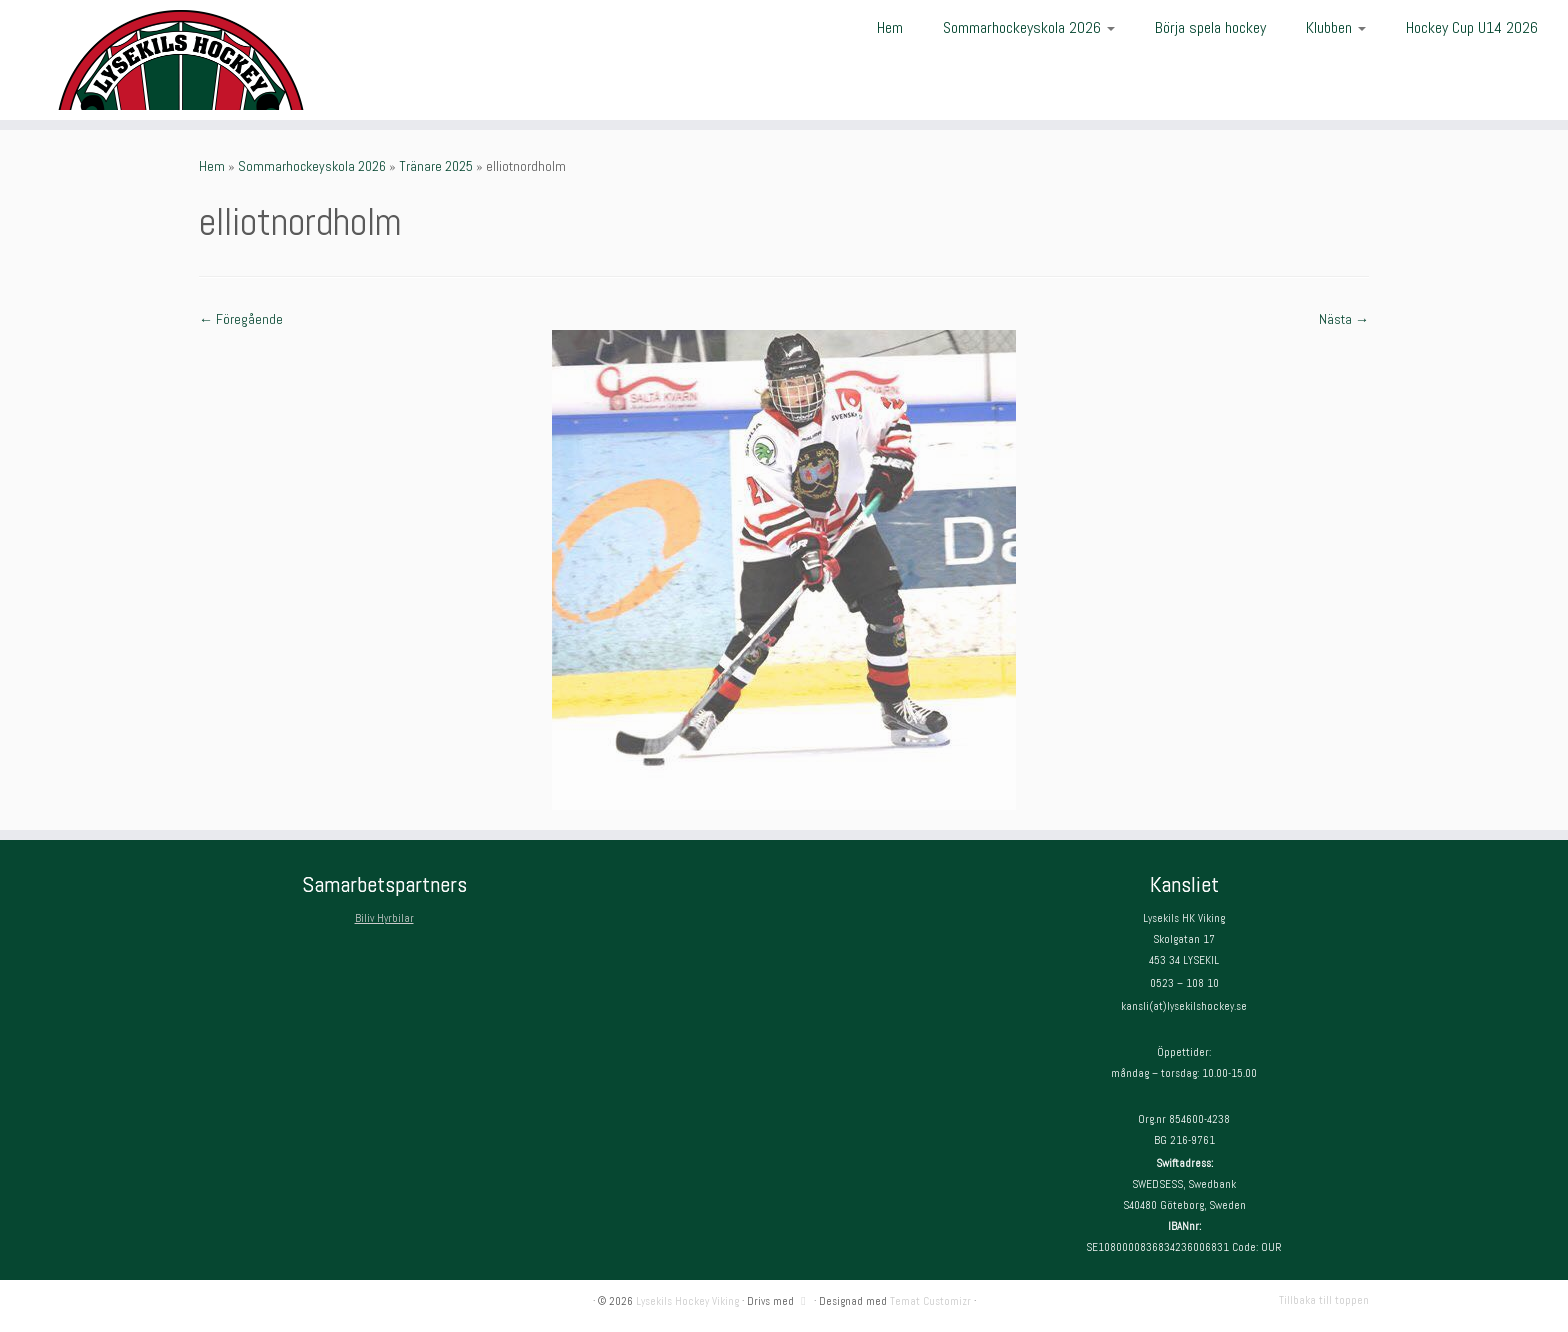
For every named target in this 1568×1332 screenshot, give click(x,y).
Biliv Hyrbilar (384, 918)
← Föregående (241, 319)
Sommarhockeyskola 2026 (1029, 27)
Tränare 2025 (436, 166)
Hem (890, 27)
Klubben (1336, 27)
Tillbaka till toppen (1324, 1300)
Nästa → (1344, 319)
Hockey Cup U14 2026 (1472, 27)
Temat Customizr (930, 1301)
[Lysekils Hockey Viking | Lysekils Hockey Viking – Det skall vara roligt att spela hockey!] (181, 60)
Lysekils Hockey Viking (687, 1301)
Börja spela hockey (1210, 27)
